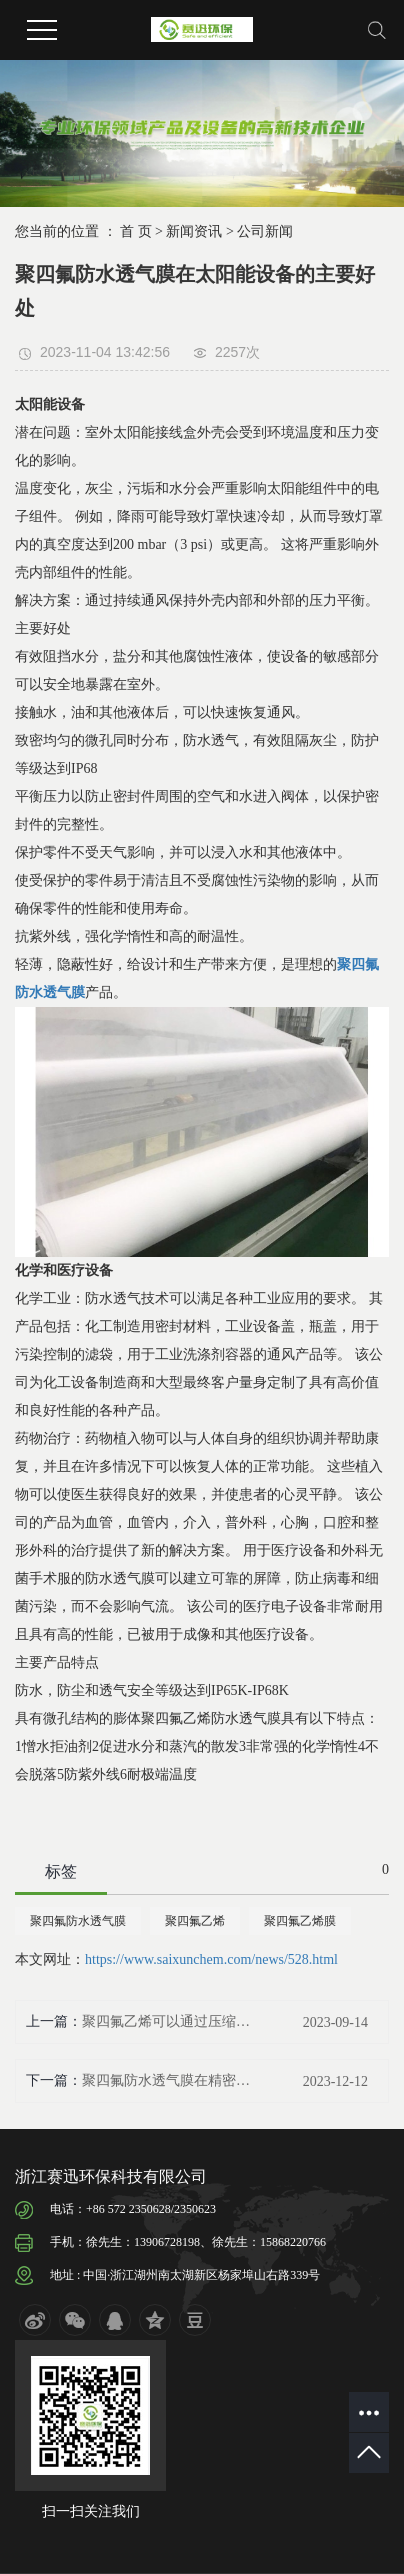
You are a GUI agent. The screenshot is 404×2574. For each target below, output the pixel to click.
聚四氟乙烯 (195, 1921)
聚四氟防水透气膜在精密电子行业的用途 (170, 2080)
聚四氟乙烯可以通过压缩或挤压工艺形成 (170, 2021)
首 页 (136, 231)
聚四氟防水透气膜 (78, 1921)
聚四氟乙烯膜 (300, 1921)
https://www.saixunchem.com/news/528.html (211, 1959)
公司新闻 (265, 231)
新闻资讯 (194, 231)
